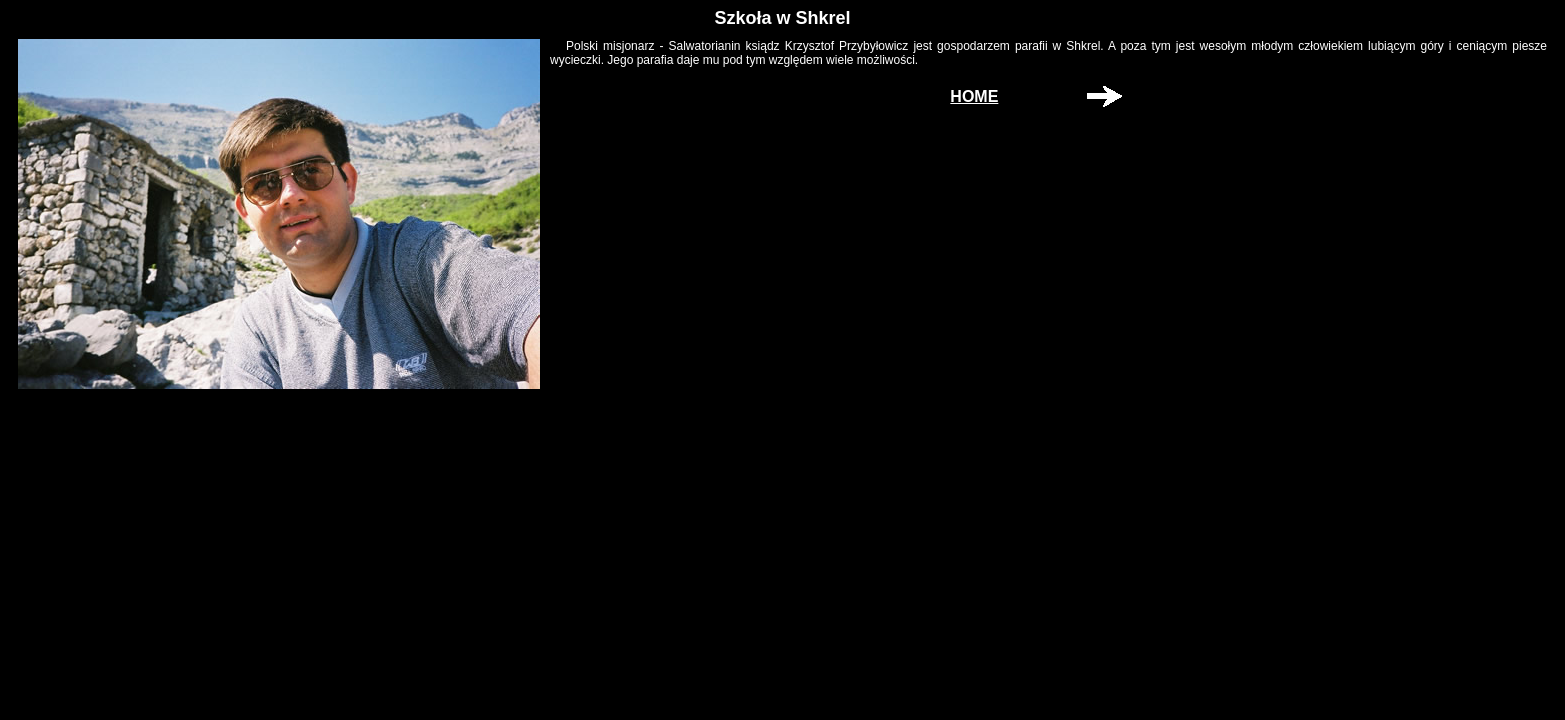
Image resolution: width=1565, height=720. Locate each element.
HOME (974, 96)
